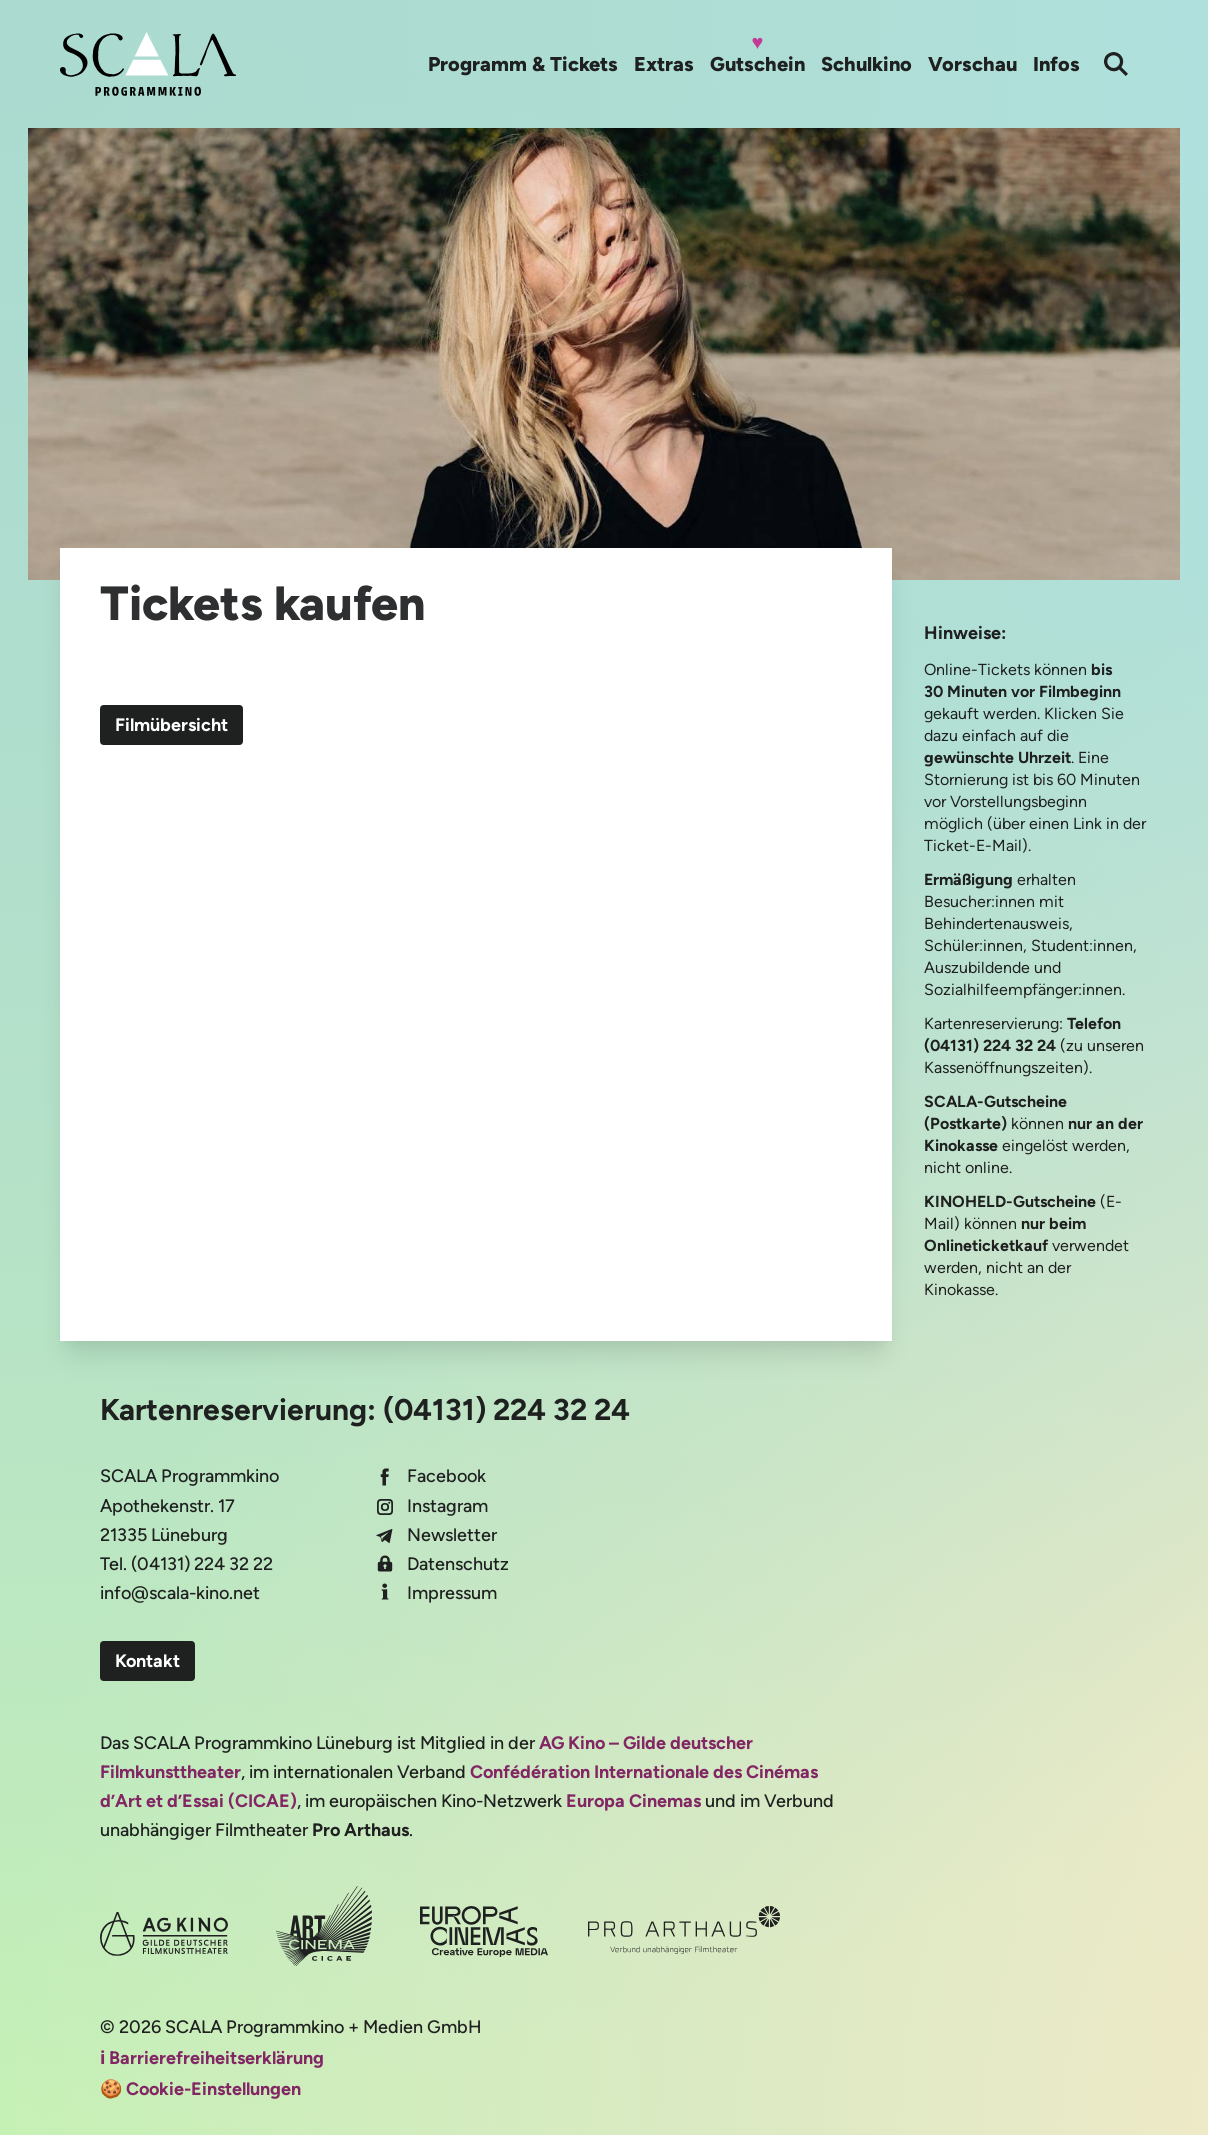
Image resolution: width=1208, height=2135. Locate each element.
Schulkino (866, 64)
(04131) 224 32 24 (506, 1409)
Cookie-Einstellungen (213, 2089)
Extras (664, 64)
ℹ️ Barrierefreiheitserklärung (212, 2058)
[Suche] (1116, 64)
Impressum (452, 1593)
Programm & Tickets (523, 64)
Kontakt (147, 1661)
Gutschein (757, 64)
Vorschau (972, 64)
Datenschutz (458, 1564)
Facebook (446, 1476)
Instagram (447, 1506)
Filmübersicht (171, 725)
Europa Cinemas (633, 1801)
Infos (1056, 64)
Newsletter (452, 1535)
